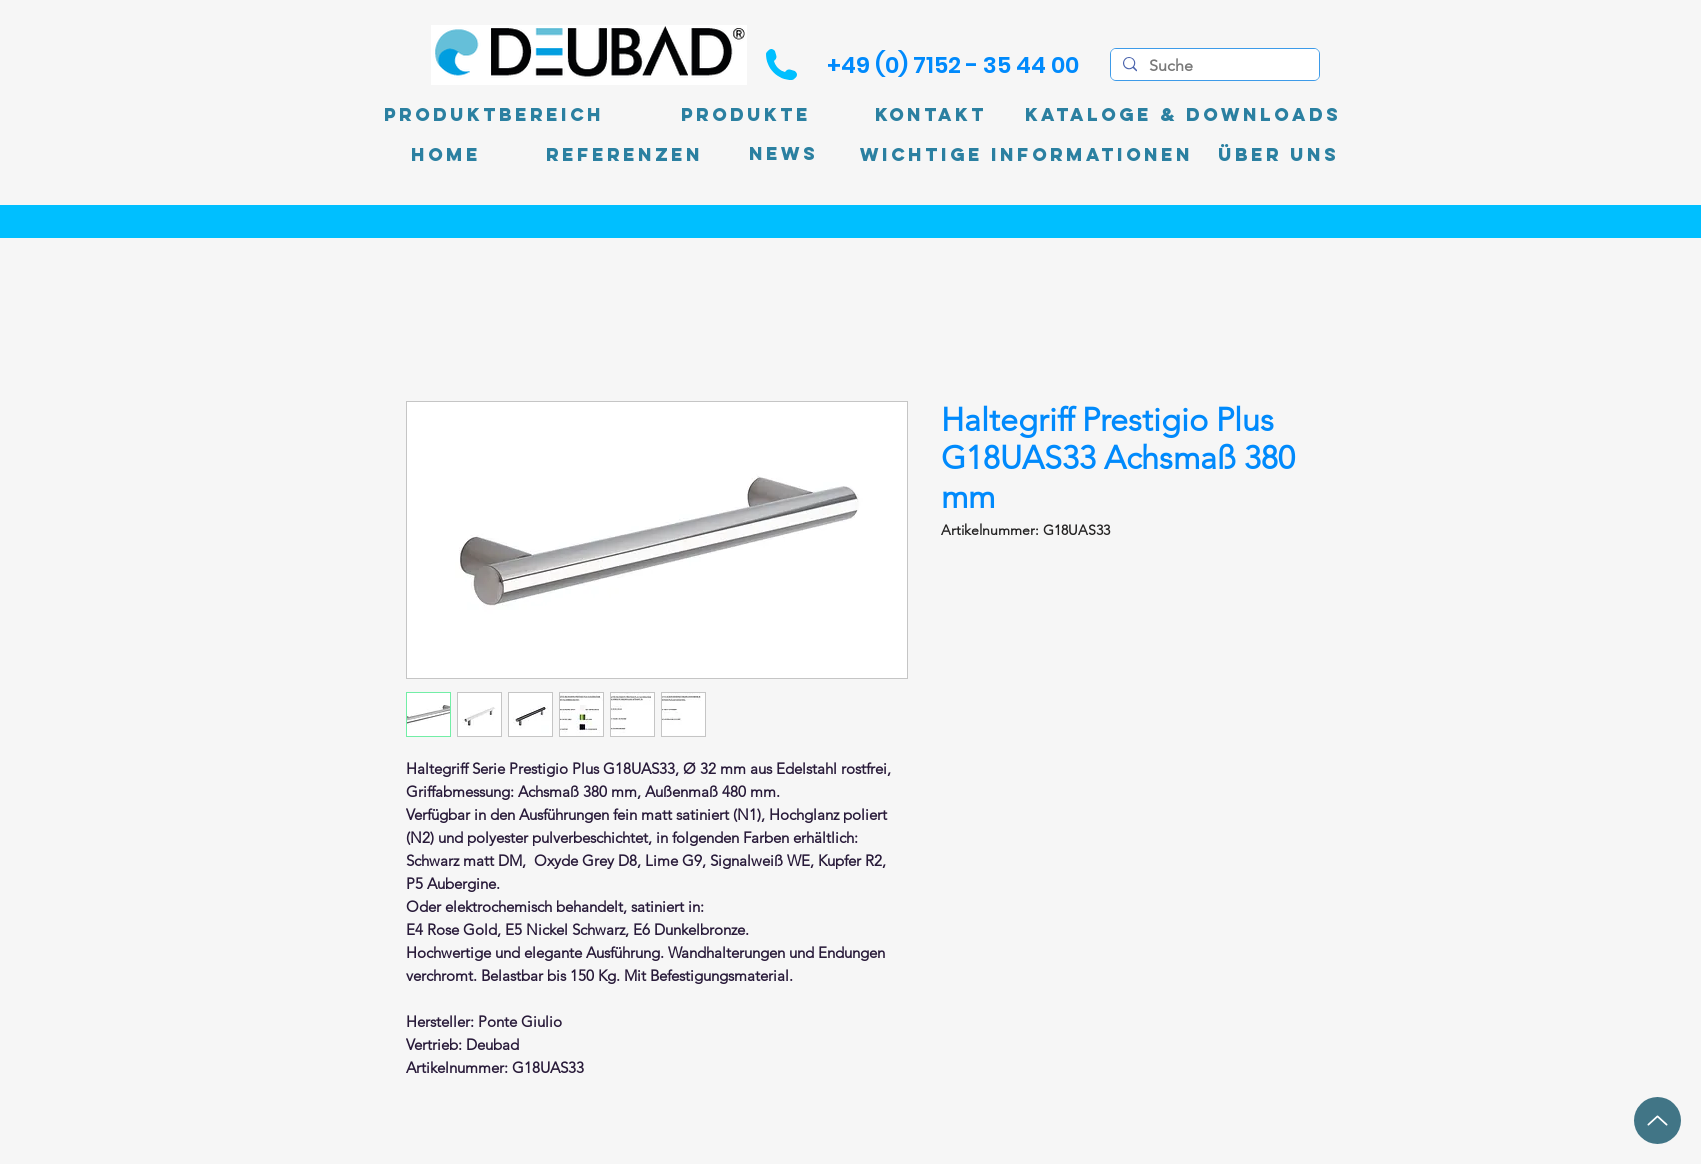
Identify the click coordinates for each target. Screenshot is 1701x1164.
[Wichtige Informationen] (1026, 155)
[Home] (446, 155)
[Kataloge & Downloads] (1183, 115)
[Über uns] (1278, 155)
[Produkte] (746, 115)
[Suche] (1213, 66)
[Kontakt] (931, 115)
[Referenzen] (624, 155)
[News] (783, 154)
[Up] (1657, 1120)
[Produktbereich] (494, 115)
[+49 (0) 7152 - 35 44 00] (953, 65)
